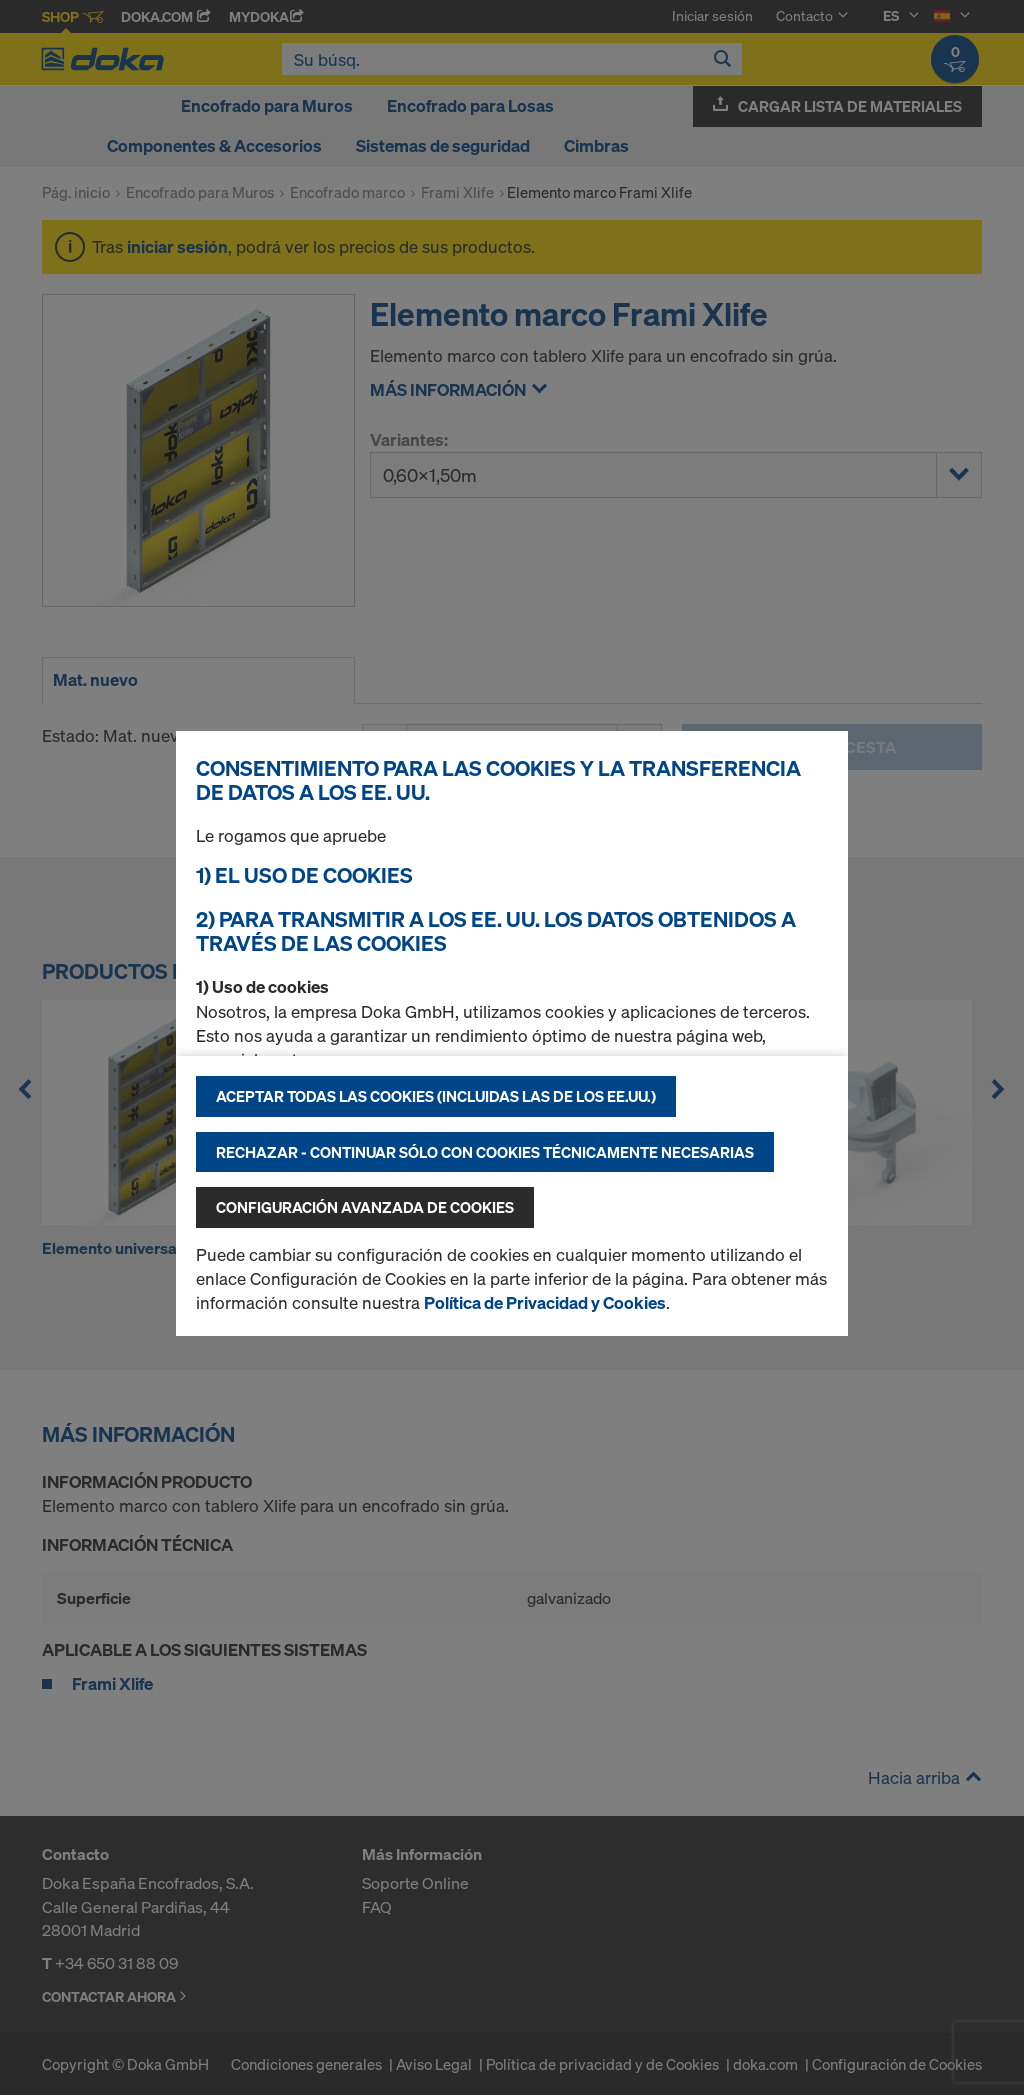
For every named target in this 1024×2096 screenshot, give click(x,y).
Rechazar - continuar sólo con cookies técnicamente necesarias (485, 1152)
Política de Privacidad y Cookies (545, 1302)
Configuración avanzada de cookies (365, 1207)
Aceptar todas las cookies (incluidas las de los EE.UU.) (436, 1096)
